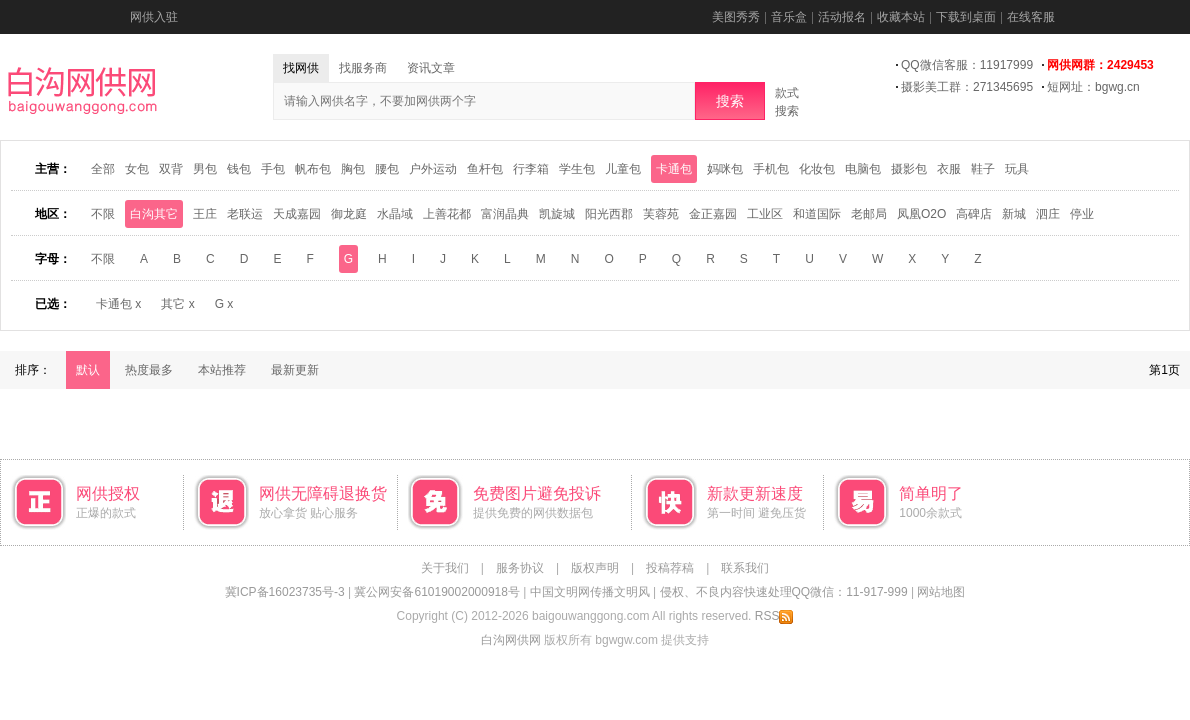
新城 (1014, 214)
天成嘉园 (297, 214)
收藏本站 (901, 17)
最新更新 (295, 370)
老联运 (245, 214)
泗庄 (1048, 214)
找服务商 (363, 68)
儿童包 (623, 169)
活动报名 (842, 17)
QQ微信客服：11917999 (967, 65)
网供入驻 (154, 17)
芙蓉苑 (661, 214)
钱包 (239, 169)
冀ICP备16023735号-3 (285, 592)
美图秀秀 (736, 17)
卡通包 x (118, 304)
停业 (1082, 214)
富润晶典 (505, 214)
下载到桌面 (966, 17)
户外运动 (433, 169)
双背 (171, 169)
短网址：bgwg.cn (1093, 87)
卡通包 (674, 169)
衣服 (949, 169)
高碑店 (974, 214)
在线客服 (1031, 17)
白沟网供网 (511, 640)
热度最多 (149, 370)
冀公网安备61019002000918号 (436, 592)
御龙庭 (349, 214)
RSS (774, 616)
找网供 (301, 68)
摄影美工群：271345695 (967, 87)
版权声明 (595, 568)
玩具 (1017, 169)
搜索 (730, 101)
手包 (273, 169)
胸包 (353, 169)
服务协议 (520, 568)
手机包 (771, 169)
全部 (103, 169)
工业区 (765, 214)
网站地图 (941, 592)
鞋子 (983, 169)
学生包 (577, 169)
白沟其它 (154, 214)
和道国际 (817, 214)
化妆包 (817, 169)
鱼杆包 (485, 169)
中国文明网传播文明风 (590, 592)
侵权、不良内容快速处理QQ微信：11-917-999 (784, 592)
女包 (137, 169)
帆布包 (313, 169)
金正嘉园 (713, 214)
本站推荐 (222, 370)
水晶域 (395, 214)
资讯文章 (431, 68)
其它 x (177, 304)
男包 (205, 169)
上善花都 (447, 214)
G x (224, 304)
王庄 (205, 214)
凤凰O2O (921, 214)
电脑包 (863, 169)
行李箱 (531, 169)
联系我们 (745, 568)
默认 (88, 370)
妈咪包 (725, 169)
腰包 (387, 169)
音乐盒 (789, 17)
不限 (103, 214)
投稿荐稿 (670, 568)
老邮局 (869, 214)
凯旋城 (557, 214)
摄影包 (909, 169)
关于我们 (445, 568)
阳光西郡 (609, 214)
